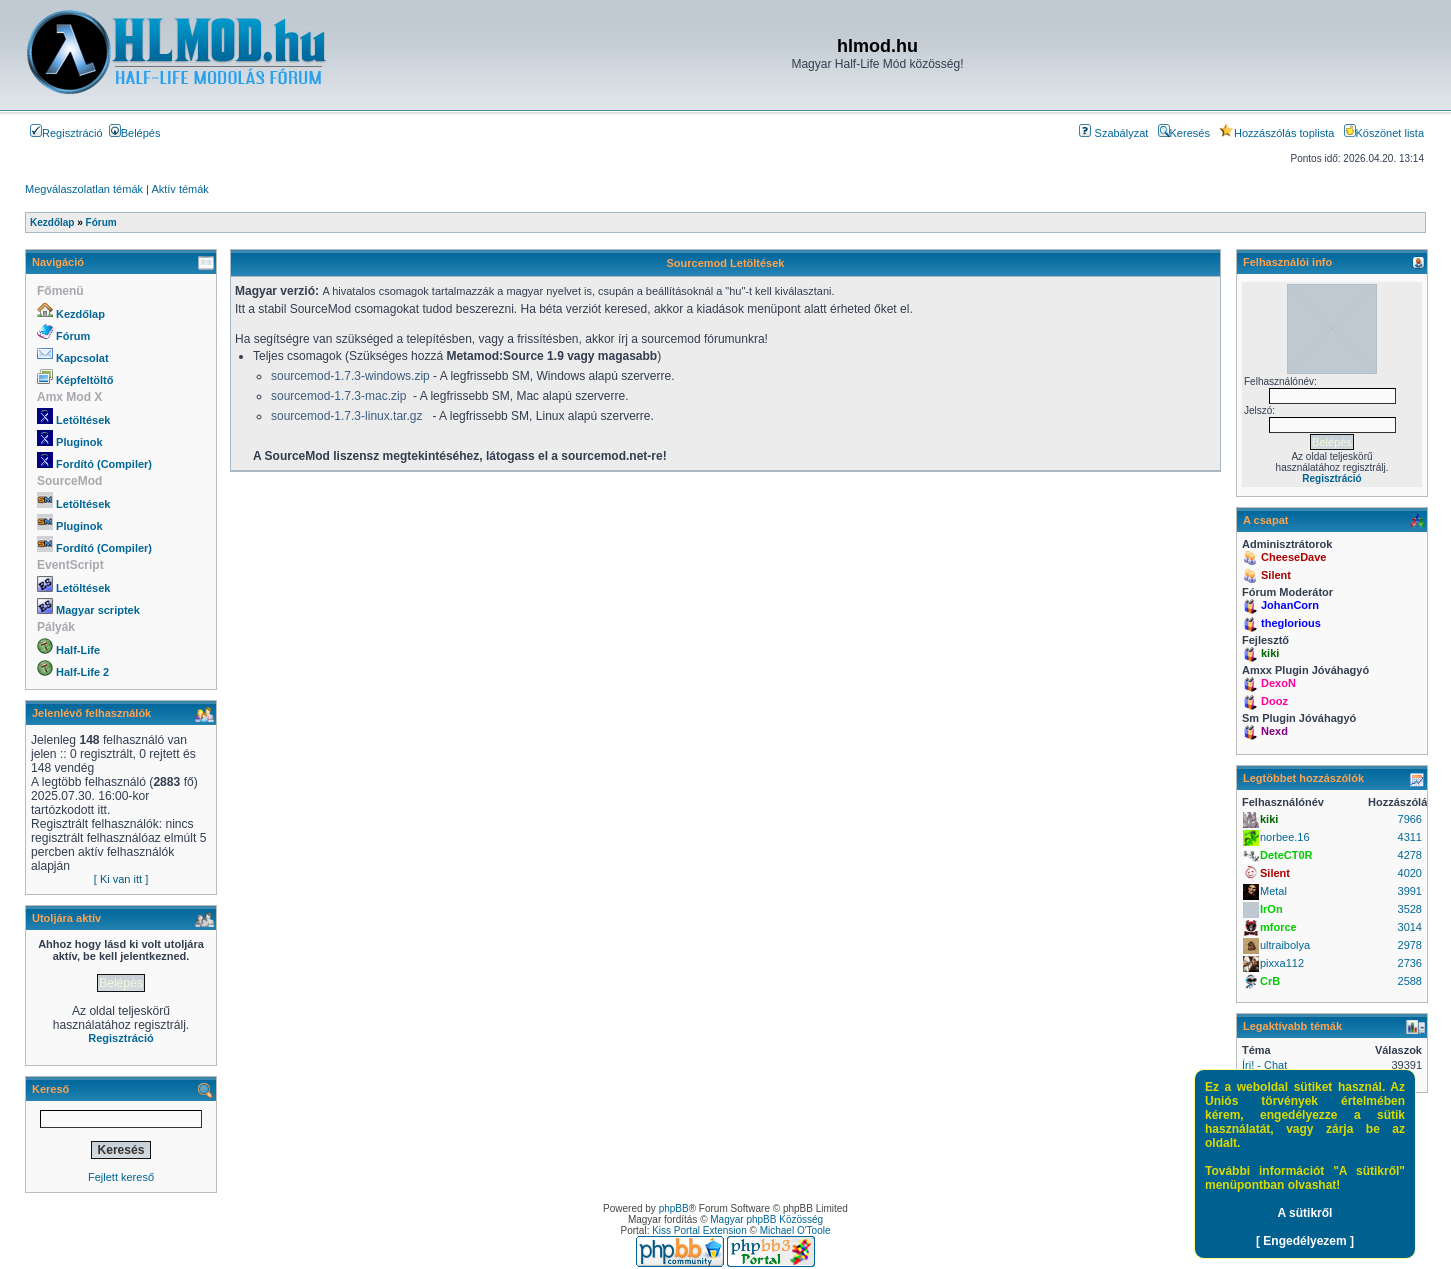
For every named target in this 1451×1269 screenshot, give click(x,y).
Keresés (1184, 133)
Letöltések (83, 420)
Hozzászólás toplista (1276, 133)
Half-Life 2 (82, 672)
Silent (1276, 575)
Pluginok (79, 442)
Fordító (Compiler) (104, 464)
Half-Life (78, 650)
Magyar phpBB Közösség (766, 1219)
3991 (1410, 891)
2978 (1410, 945)
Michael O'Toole (795, 1230)
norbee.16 (1285, 837)
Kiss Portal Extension (699, 1230)
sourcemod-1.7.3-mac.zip (338, 396)
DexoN (1278, 683)
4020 (1410, 873)
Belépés (135, 133)
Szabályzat (1113, 133)
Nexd (1274, 731)
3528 (1410, 909)
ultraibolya (1285, 945)
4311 (1410, 837)
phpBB (674, 1208)
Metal (1273, 891)
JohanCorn (1290, 605)
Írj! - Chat (1264, 1065)
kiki (1270, 653)
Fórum (73, 336)
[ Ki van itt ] (121, 879)
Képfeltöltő (84, 380)
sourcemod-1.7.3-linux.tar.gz (346, 416)
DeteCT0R (1286, 855)
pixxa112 (1282, 963)
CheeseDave (1293, 557)
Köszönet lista (1384, 133)
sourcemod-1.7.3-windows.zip (350, 376)
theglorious (1291, 623)
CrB (1270, 981)
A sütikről (1305, 1213)
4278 (1410, 855)
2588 (1410, 981)
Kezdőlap (80, 314)
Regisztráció (66, 133)
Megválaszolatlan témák (84, 189)
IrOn (1271, 909)
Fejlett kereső (121, 1177)
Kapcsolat (82, 358)
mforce (1278, 927)
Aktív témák (179, 189)
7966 (1410, 819)
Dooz (1274, 701)
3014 (1410, 927)
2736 (1410, 963)
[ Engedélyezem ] (1305, 1241)
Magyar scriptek (98, 610)
